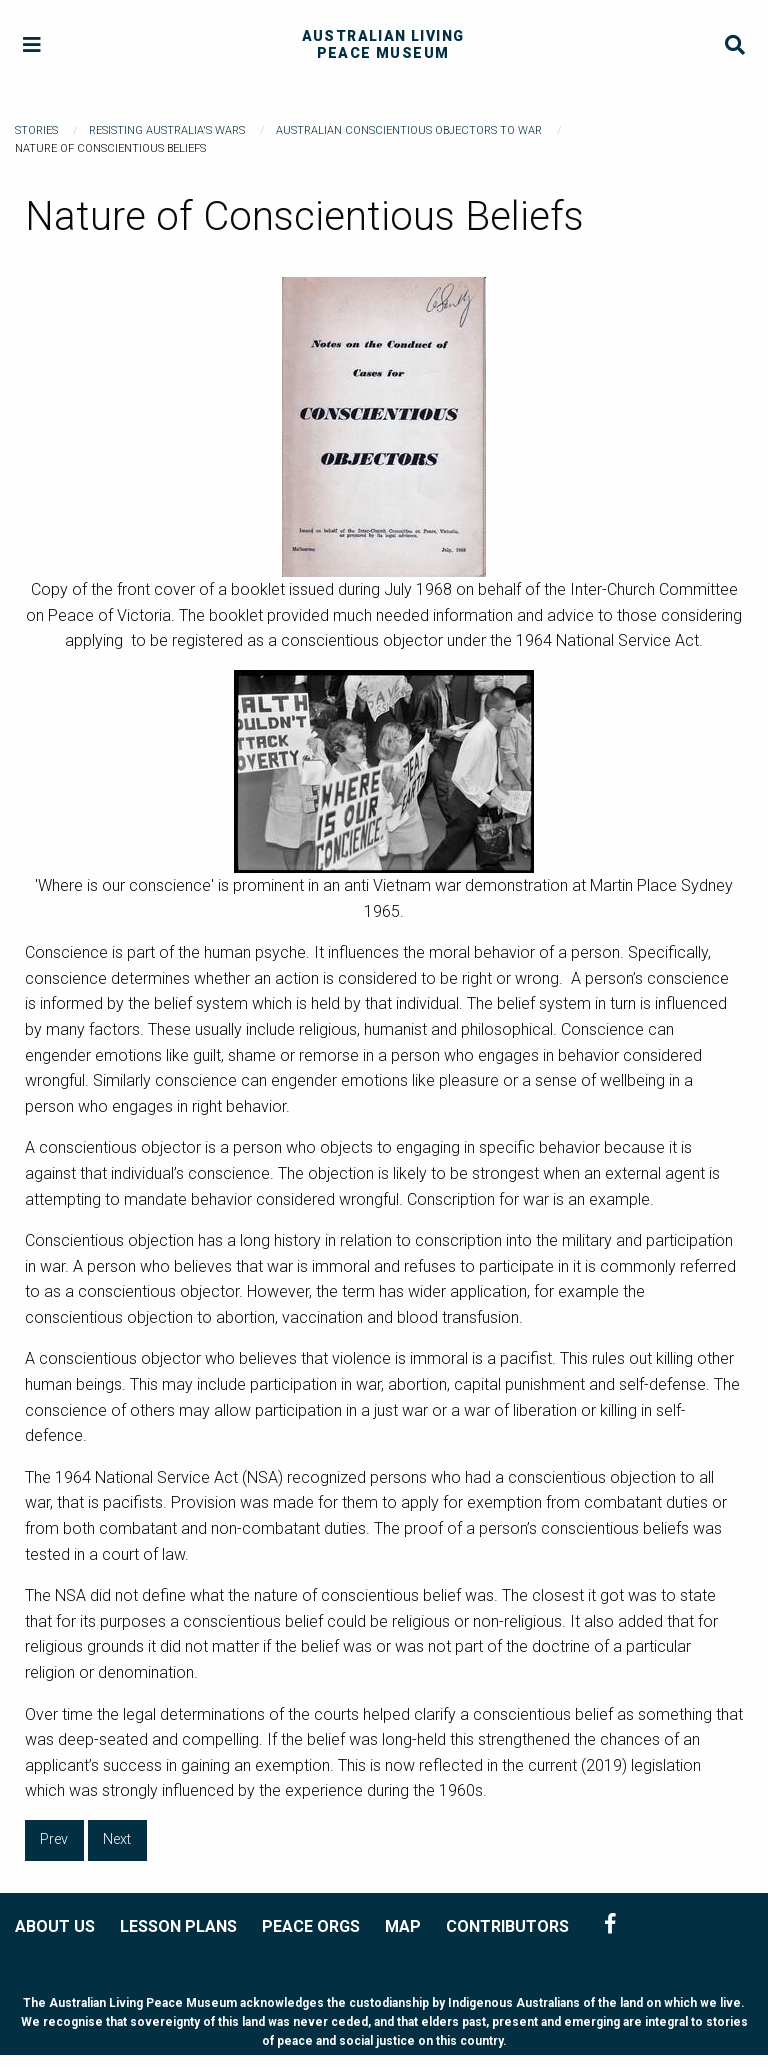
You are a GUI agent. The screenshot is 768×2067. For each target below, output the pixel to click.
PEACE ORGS (311, 1926)
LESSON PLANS (178, 1926)
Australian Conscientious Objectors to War (409, 130)
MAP (403, 1926)
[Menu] (32, 45)
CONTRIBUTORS (507, 1926)
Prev (54, 1839)
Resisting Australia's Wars (167, 130)
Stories (36, 130)
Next (117, 1839)
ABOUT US (55, 1926)
